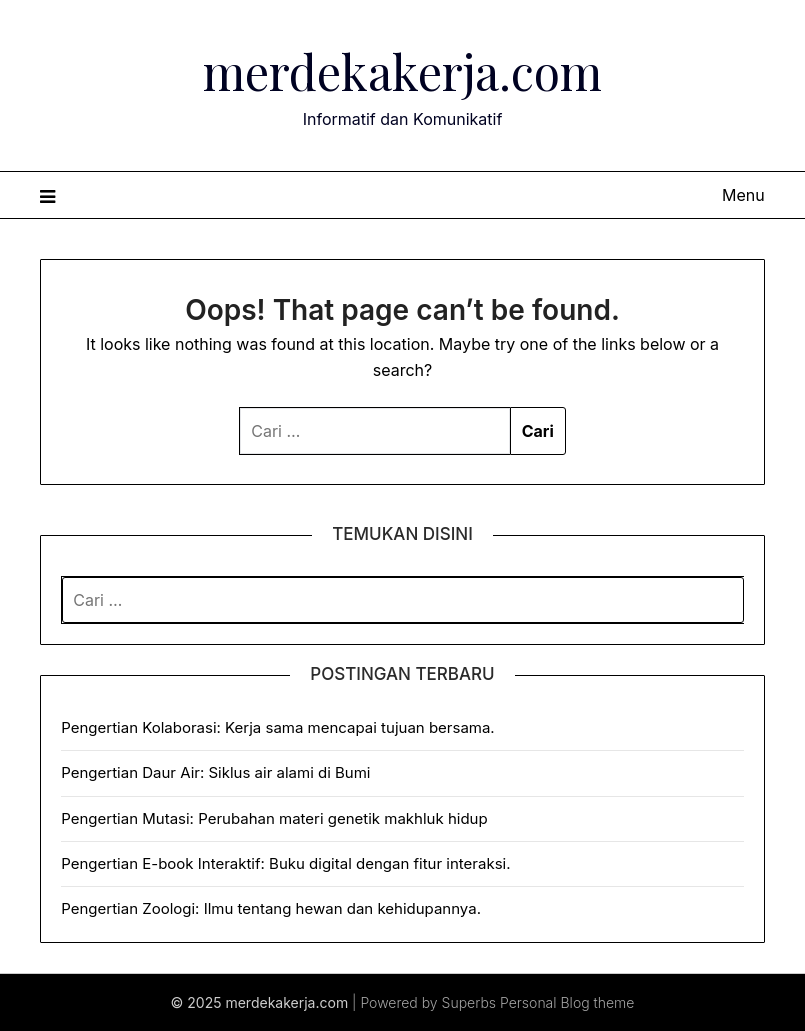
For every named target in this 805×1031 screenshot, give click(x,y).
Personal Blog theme (567, 1002)
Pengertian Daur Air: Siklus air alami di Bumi (215, 772)
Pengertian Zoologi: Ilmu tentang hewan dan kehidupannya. (271, 908)
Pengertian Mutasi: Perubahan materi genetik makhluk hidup (274, 818)
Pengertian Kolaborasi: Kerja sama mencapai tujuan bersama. (277, 727)
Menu (743, 195)
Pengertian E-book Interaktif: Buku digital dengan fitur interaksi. (285, 863)
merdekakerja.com (402, 71)
